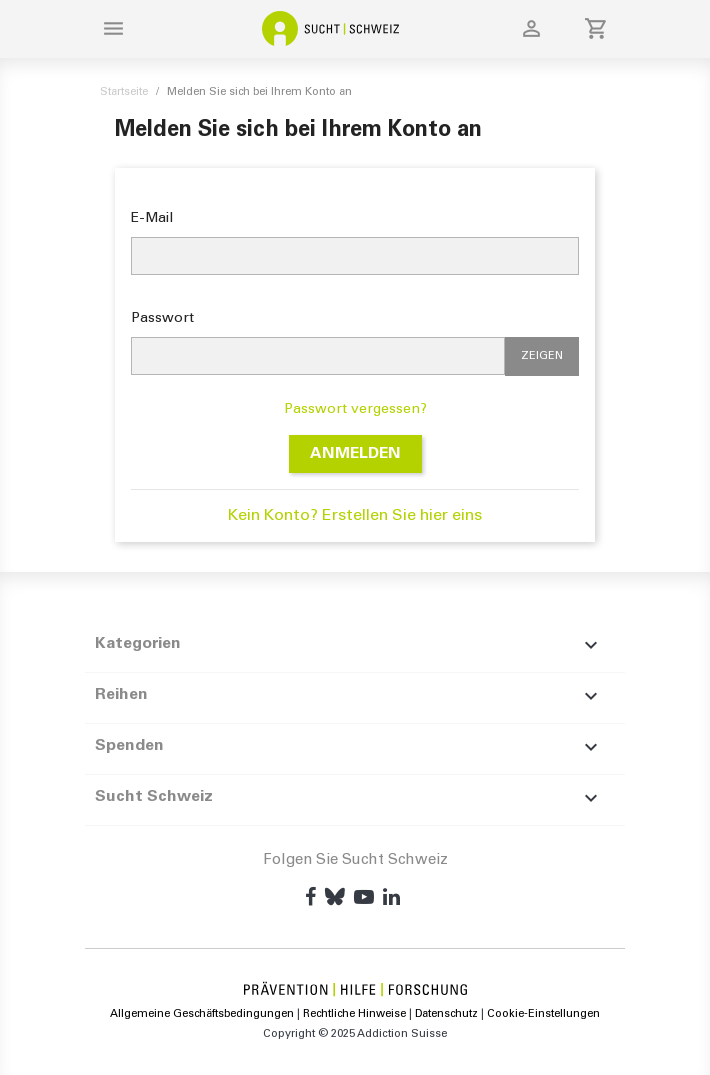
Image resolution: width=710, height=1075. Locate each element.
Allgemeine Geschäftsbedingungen (203, 1014)
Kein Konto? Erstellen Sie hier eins (355, 516)
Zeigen (542, 356)
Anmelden (355, 454)
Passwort (162, 319)
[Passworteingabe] (318, 356)
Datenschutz (446, 1014)
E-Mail (152, 219)
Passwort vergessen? (355, 410)
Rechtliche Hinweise (356, 1014)
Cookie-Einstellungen (543, 1014)
